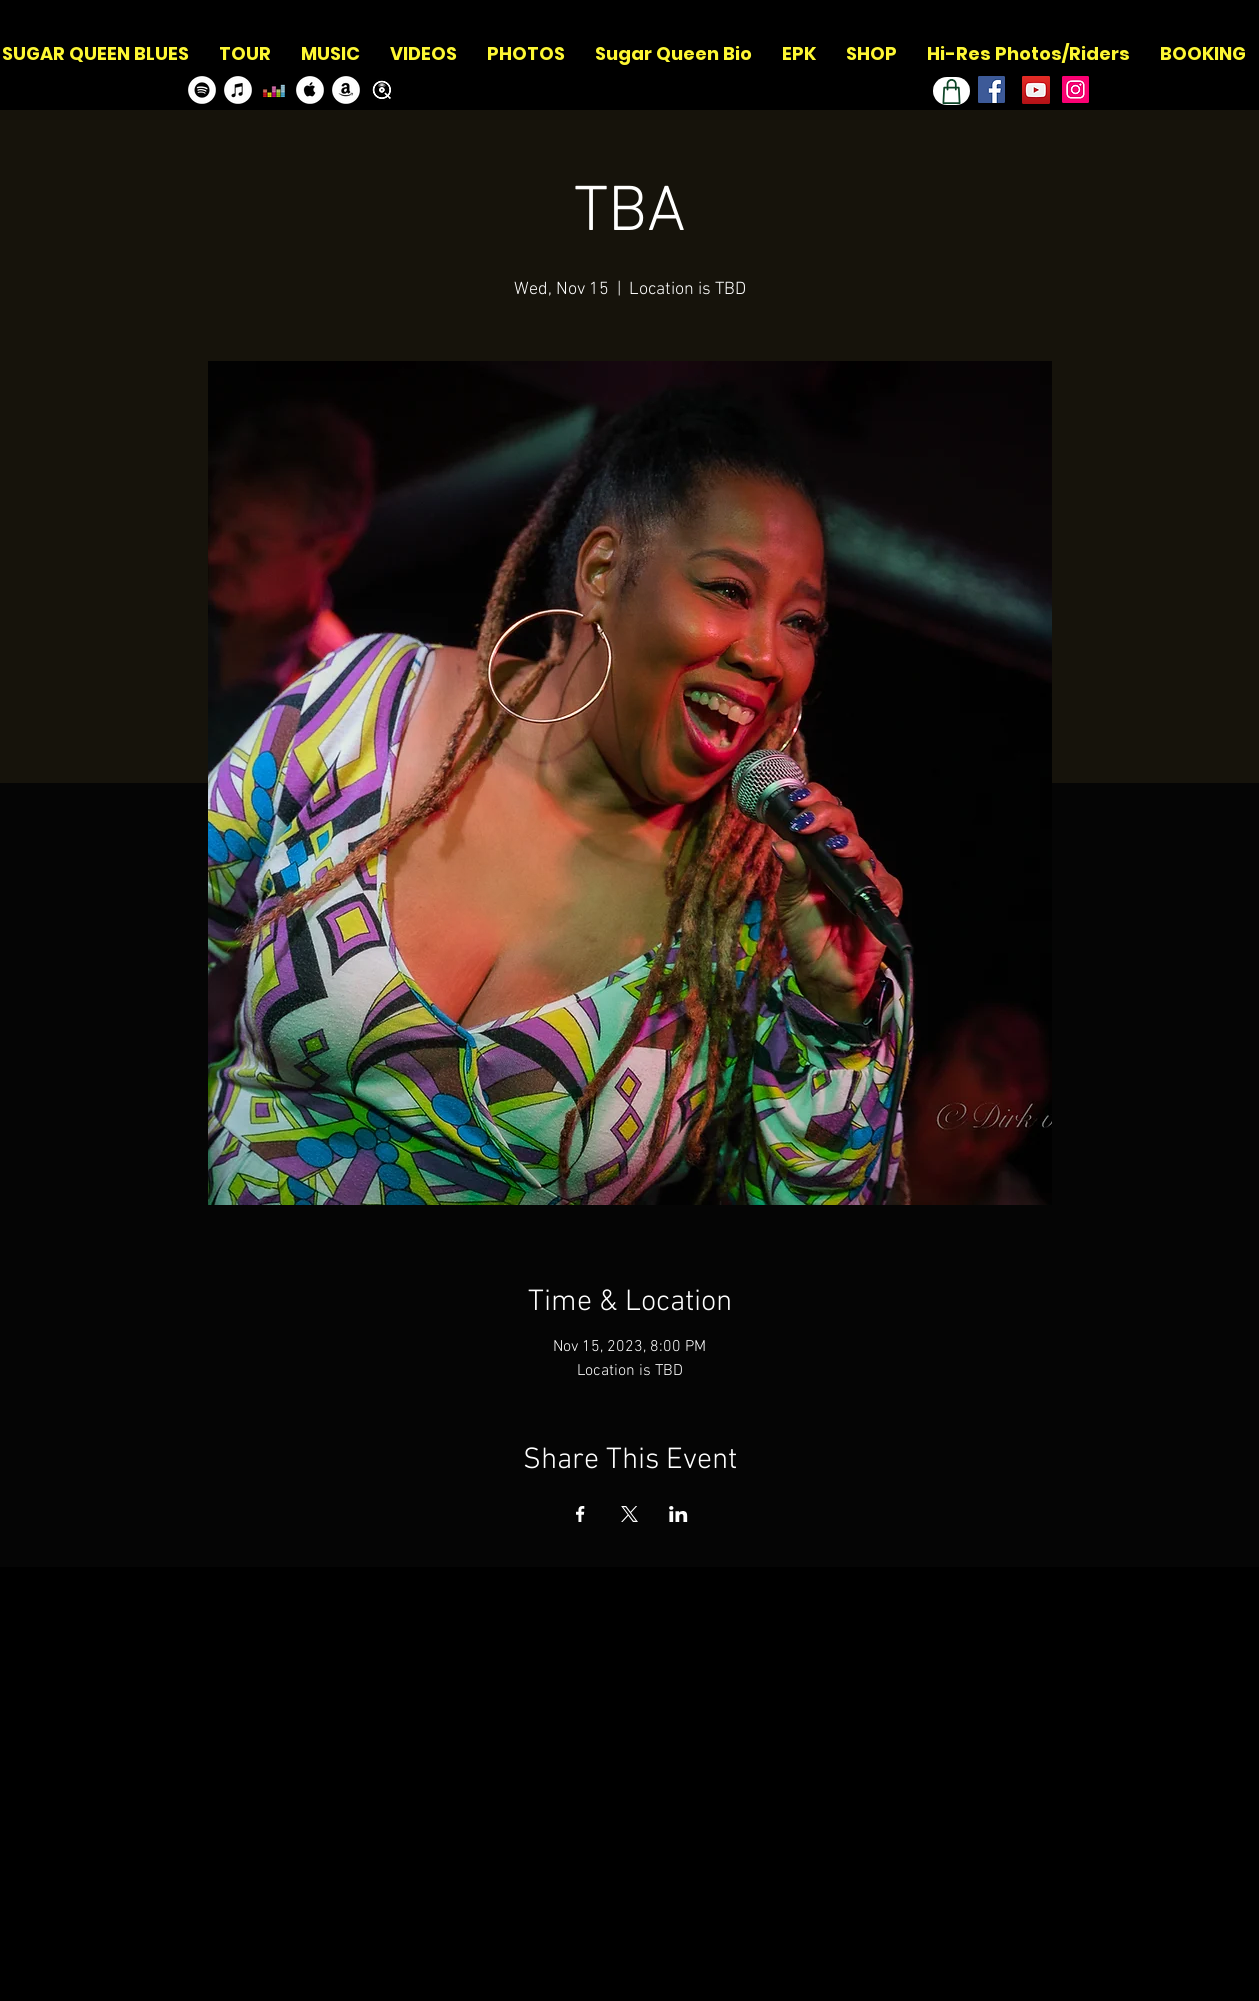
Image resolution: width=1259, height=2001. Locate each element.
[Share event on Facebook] (580, 1514)
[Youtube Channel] (1036, 90)
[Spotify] (202, 90)
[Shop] (951, 91)
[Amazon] (346, 90)
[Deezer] (274, 90)
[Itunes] (238, 90)
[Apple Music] (310, 90)
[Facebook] (991, 89)
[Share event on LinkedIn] (678, 1514)
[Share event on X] (629, 1514)
